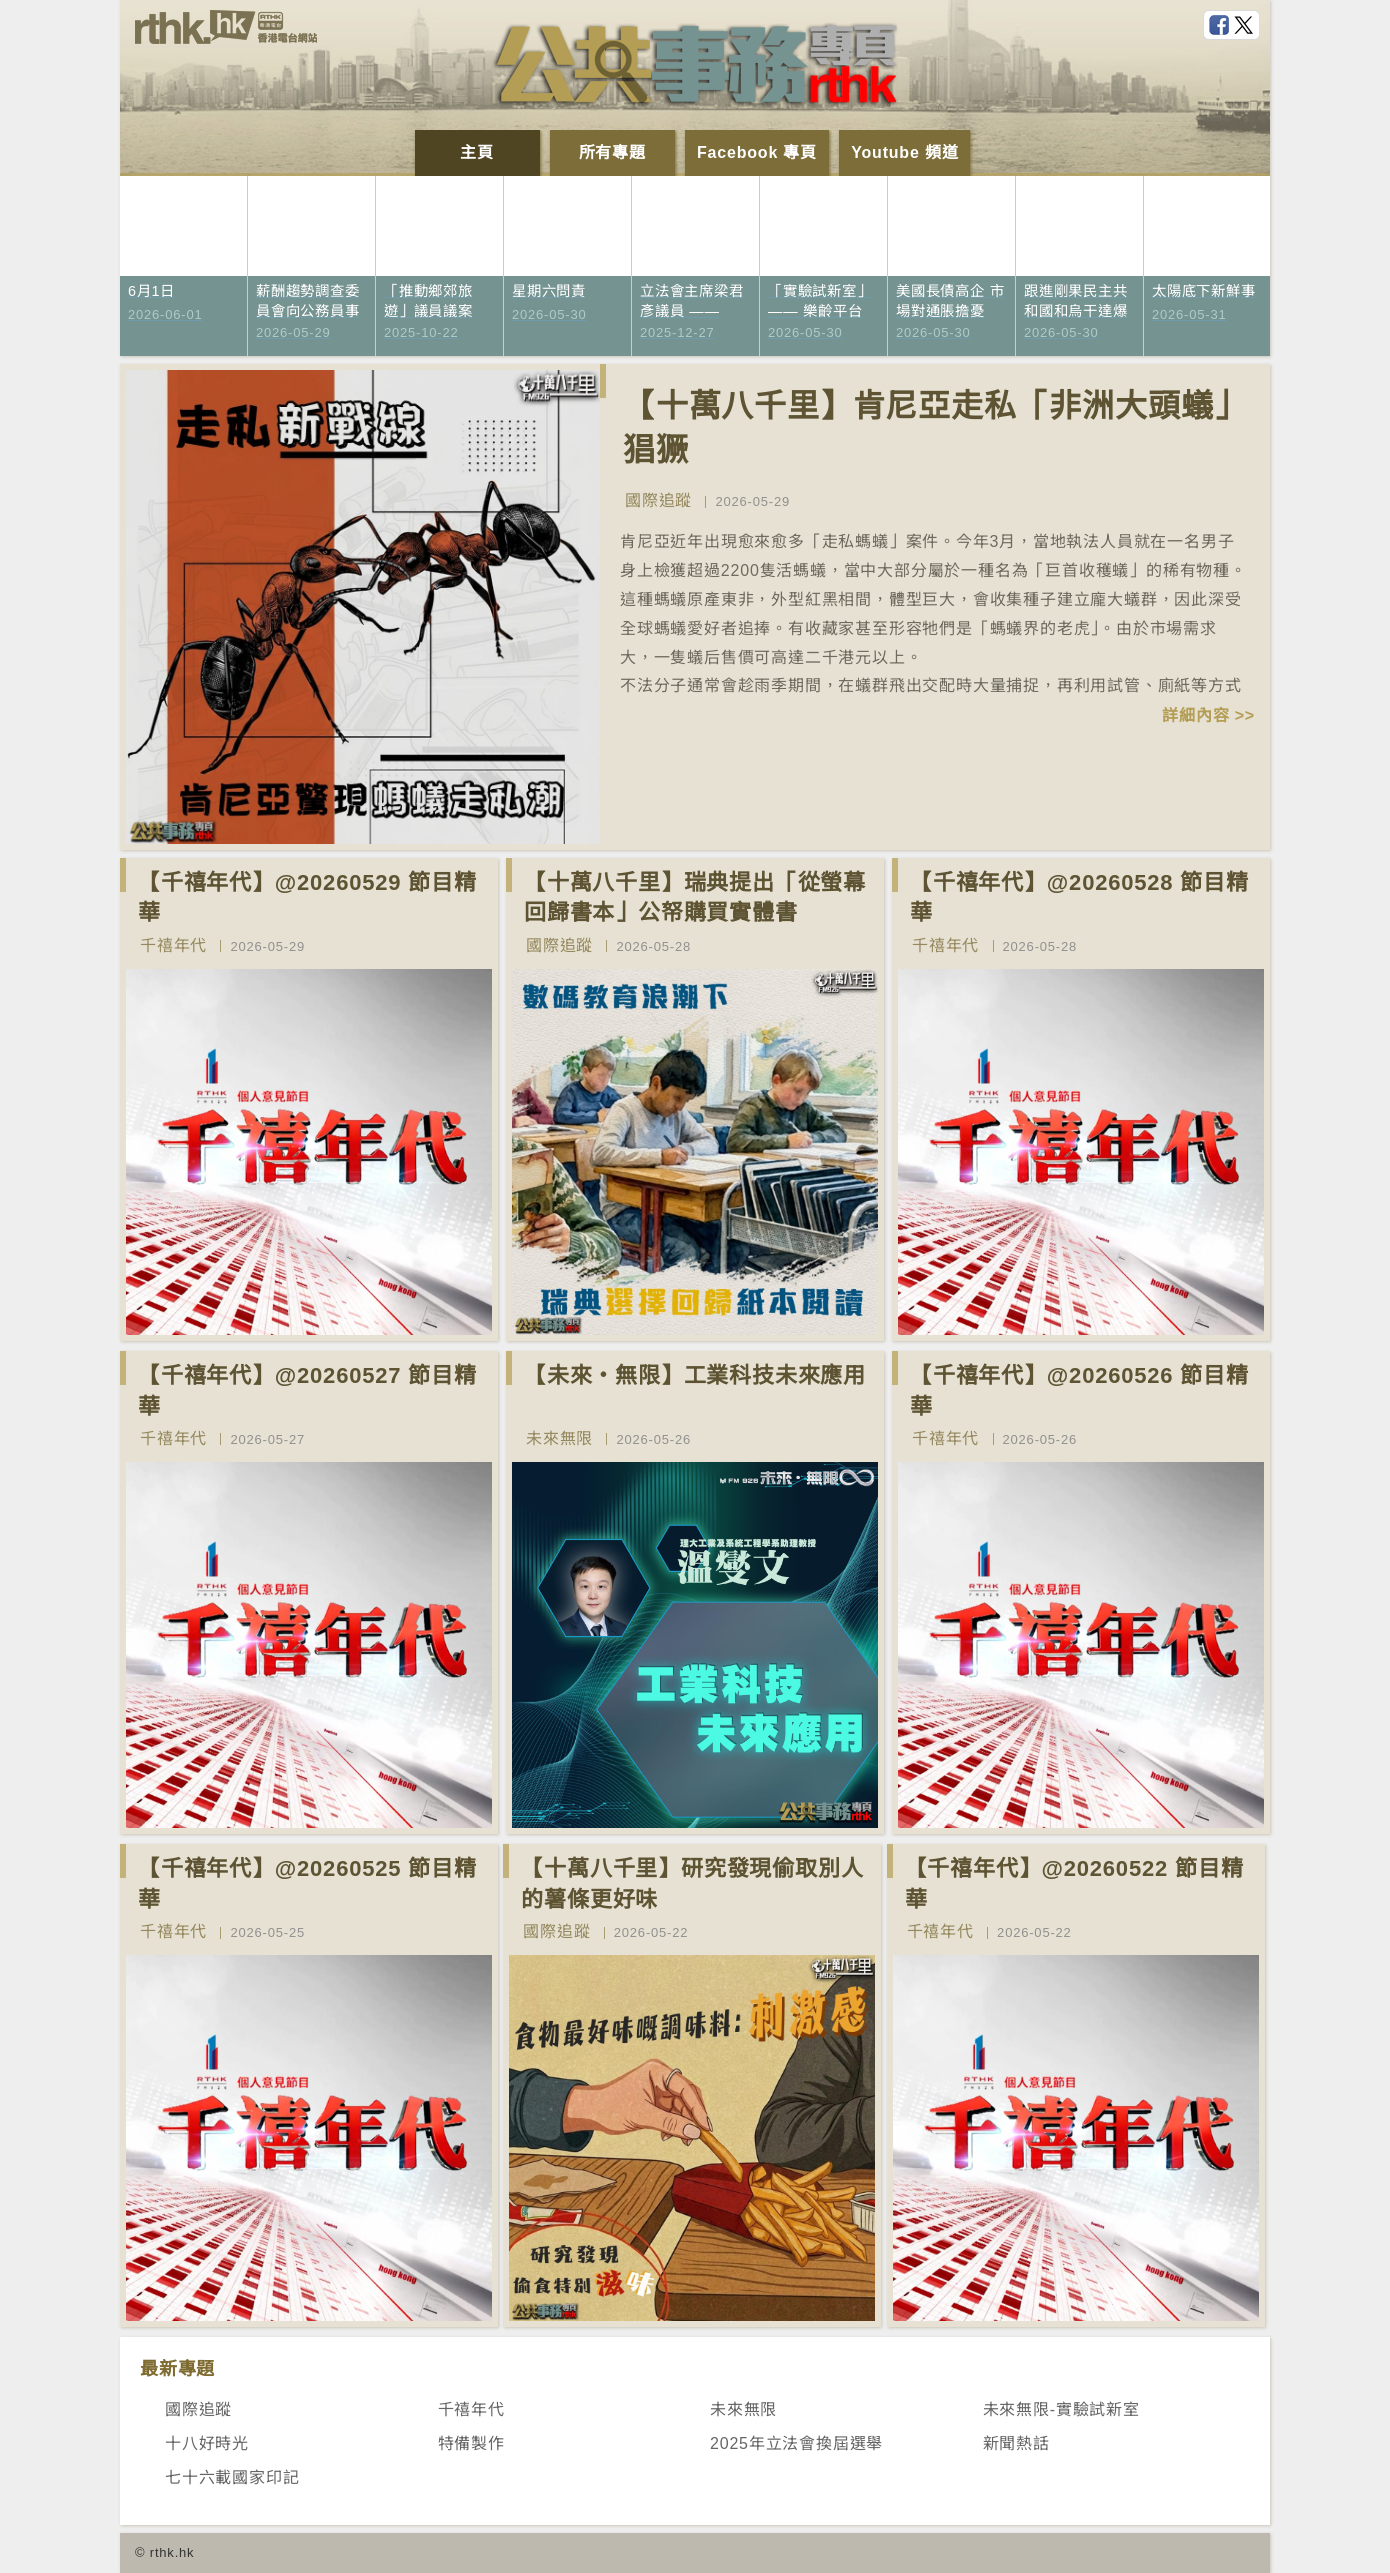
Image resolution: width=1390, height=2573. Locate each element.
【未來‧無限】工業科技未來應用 (695, 1375)
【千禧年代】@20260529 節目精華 (307, 898)
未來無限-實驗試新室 (1061, 2409)
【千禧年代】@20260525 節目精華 (307, 1884)
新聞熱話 (1016, 2443)
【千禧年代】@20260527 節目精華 (307, 1391)
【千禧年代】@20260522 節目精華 (1074, 1884)
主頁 (477, 152)
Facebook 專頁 (757, 152)
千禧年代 (173, 945)
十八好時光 (207, 2443)
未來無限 (559, 1438)
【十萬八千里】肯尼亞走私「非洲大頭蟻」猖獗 (934, 428)
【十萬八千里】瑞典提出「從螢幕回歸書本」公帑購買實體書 (695, 898)
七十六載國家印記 (232, 2477)
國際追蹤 (658, 500)
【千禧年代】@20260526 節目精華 (1079, 1391)
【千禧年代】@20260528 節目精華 (1079, 898)
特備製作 (471, 2443)
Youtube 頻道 (904, 152)
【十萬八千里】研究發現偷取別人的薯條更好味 (692, 1884)
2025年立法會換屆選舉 (796, 2443)
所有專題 (612, 152)
